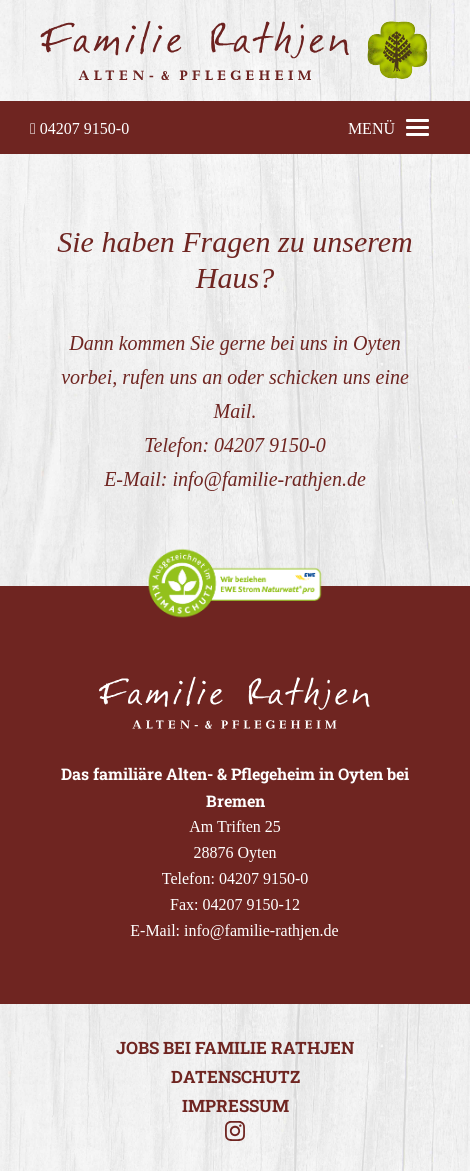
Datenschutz (235, 1076)
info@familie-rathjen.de (268, 479)
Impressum (235, 1105)
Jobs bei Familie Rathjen (235, 1047)
